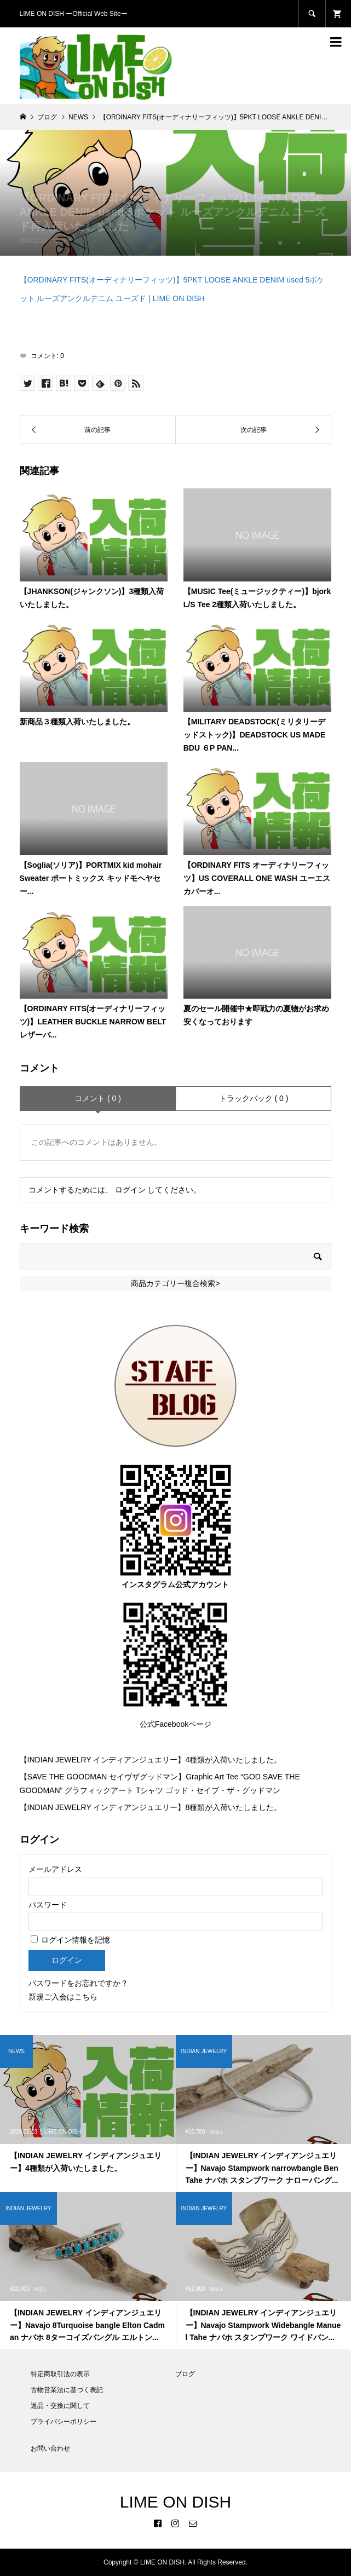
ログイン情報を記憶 (71, 1939)
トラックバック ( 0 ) (254, 1098)
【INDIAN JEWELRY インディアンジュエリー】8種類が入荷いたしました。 (151, 1807)
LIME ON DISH (175, 2502)
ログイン (130, 1189)
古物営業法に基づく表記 (67, 2390)
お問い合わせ (50, 2448)
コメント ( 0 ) (97, 1098)
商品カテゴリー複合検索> (175, 1283)
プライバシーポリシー (63, 2421)
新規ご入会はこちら (62, 1996)
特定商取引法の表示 (60, 2374)
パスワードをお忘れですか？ (78, 1983)
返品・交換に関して (60, 2406)
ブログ (185, 2374)
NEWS (62, 241)
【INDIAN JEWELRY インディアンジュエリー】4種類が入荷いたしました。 (151, 1759)
